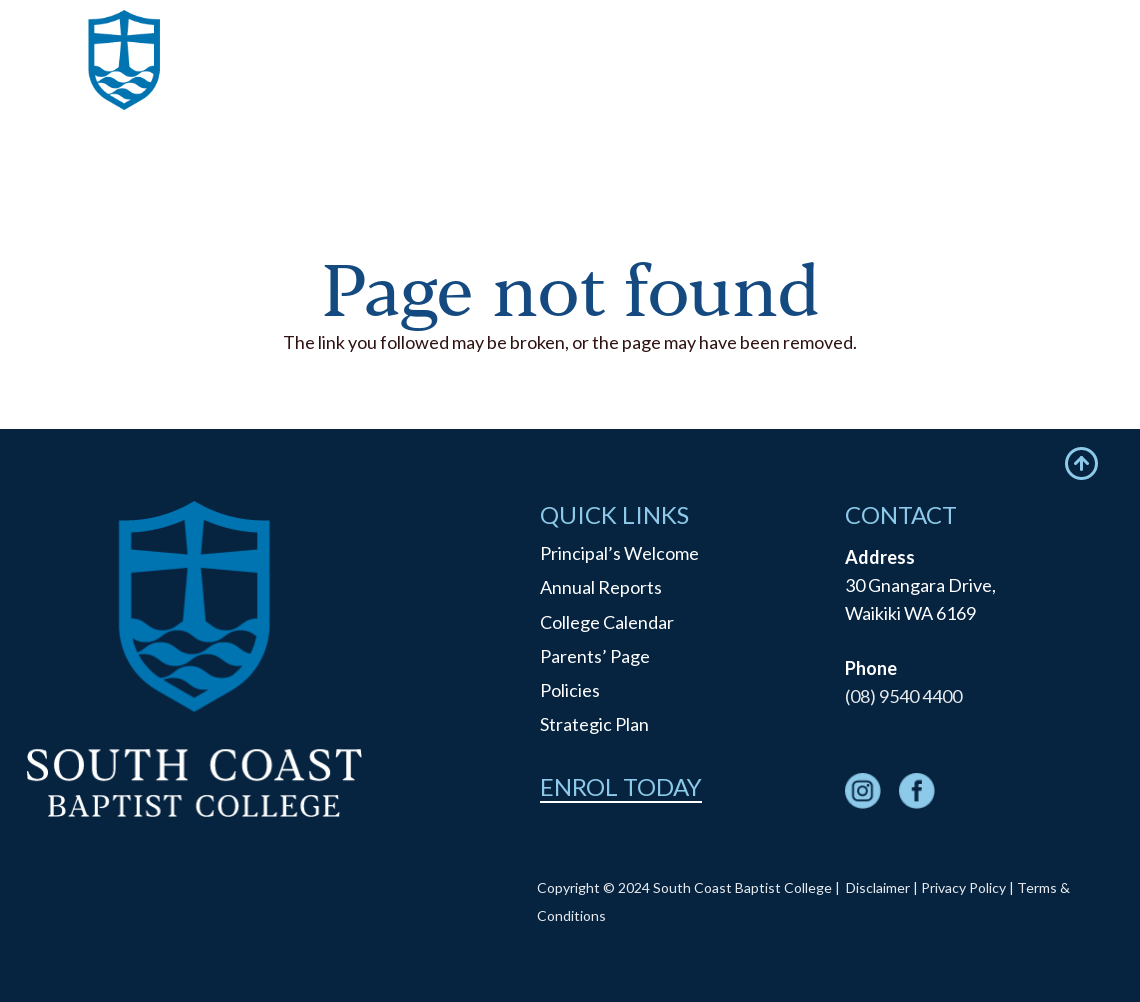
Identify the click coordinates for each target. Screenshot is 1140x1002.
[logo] (124, 85)
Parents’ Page (595, 656)
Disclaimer (878, 887)
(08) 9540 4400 (903, 696)
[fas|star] (863, 794)
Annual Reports (601, 587)
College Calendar (607, 622)
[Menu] (1079, 85)
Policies (570, 690)
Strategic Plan (594, 724)
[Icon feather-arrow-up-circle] (1081, 463)
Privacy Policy (963, 887)
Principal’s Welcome (619, 553)
